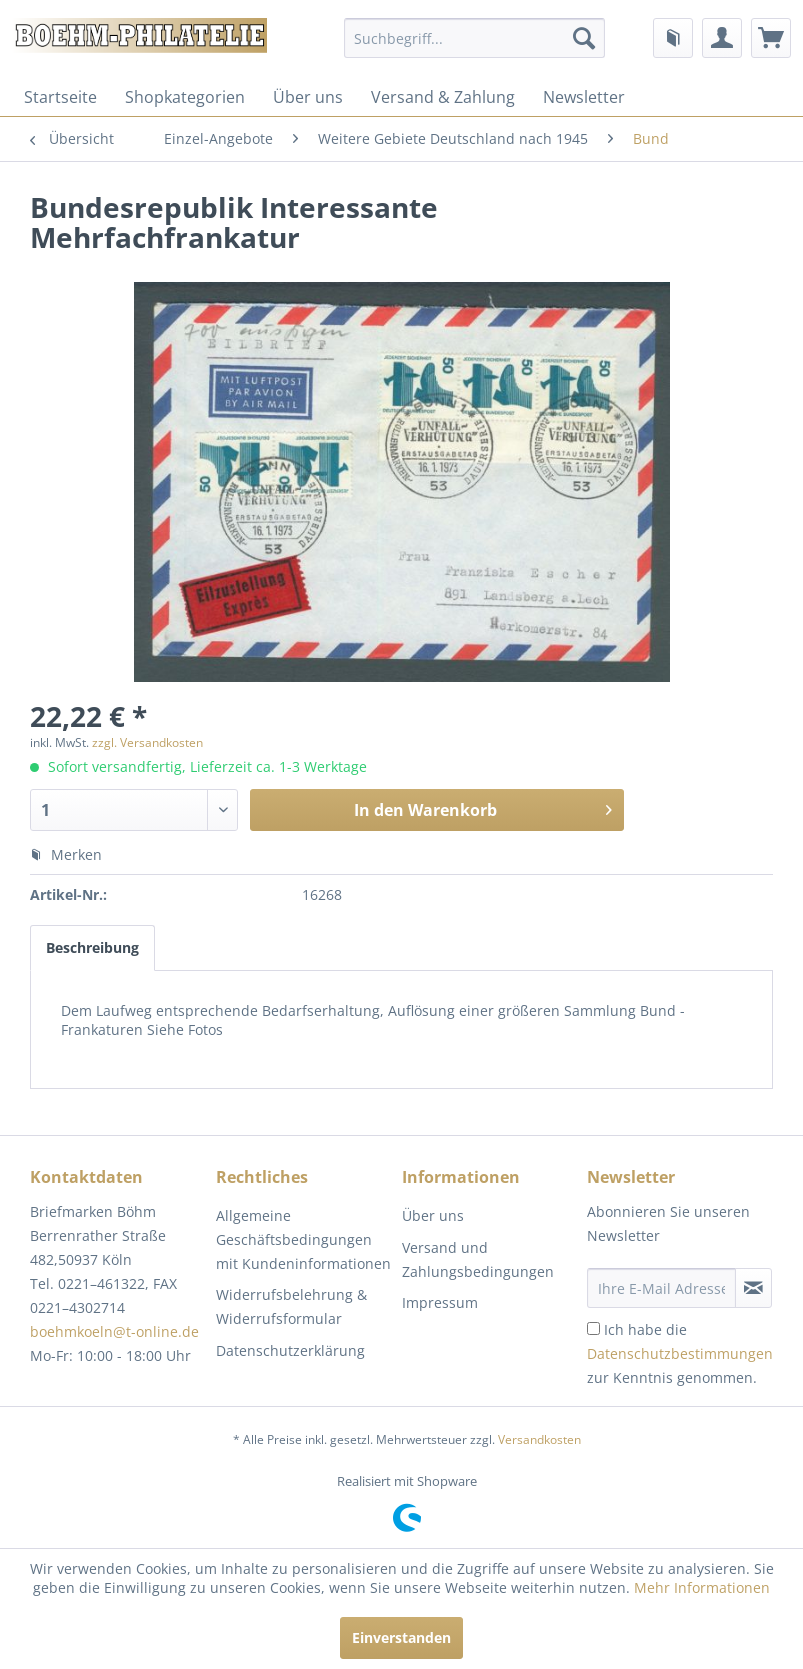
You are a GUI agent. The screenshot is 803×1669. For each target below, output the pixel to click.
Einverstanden (401, 1637)
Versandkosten (539, 1439)
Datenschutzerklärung (290, 1350)
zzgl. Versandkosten (147, 742)
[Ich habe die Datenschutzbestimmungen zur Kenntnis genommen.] (593, 1328)
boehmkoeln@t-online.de (114, 1331)
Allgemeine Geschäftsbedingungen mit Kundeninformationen (303, 1239)
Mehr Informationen (702, 1587)
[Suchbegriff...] (474, 38)
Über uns (308, 97)
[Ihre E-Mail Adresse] (661, 1288)
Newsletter (584, 97)
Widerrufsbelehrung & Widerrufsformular (291, 1306)
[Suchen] (584, 38)
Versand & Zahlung (443, 97)
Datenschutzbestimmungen (680, 1353)
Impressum (440, 1302)
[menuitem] (474, 38)
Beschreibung (92, 947)
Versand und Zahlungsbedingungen (478, 1259)
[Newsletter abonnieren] (753, 1288)
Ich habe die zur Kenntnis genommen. (680, 1353)
